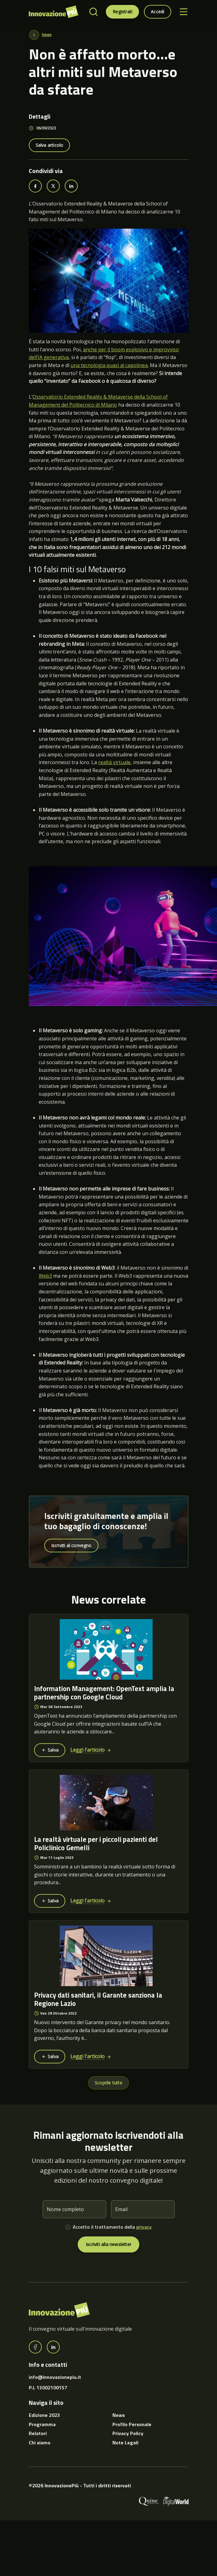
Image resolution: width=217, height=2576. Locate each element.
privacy (144, 2227)
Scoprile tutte (108, 2083)
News (46, 34)
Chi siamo (39, 2442)
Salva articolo (49, 145)
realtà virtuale (114, 762)
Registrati (122, 12)
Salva (50, 1750)
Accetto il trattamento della (112, 2227)
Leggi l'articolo (90, 1749)
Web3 (45, 1275)
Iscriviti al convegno (71, 1545)
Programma (42, 2424)
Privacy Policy (127, 2433)
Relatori (38, 2433)
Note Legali (125, 2442)
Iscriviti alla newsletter (108, 2244)
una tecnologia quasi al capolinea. (110, 365)
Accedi (157, 12)
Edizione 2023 (44, 2415)
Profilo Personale (131, 2424)
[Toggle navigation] (184, 12)
